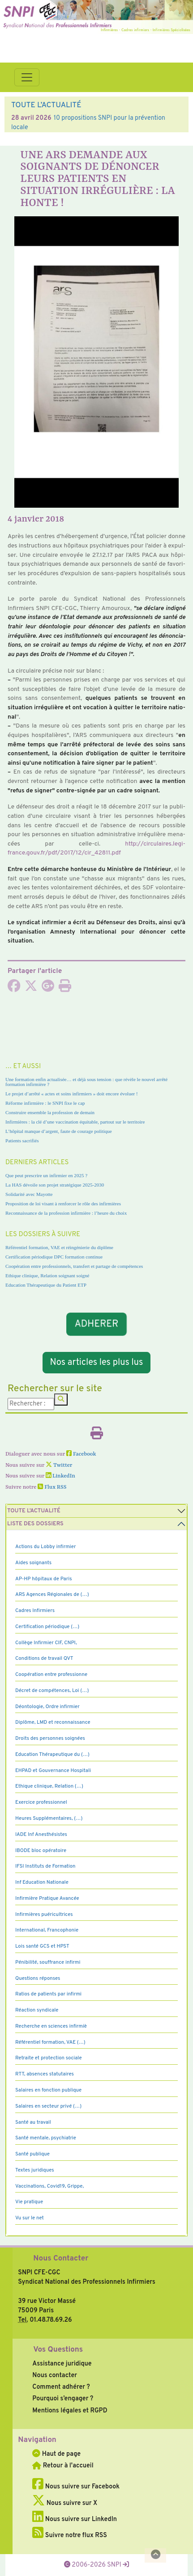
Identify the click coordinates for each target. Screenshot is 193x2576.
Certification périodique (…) (47, 1627)
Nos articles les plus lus (96, 1362)
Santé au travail (33, 2122)
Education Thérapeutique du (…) (52, 1754)
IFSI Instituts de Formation (45, 1866)
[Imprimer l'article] (65, 989)
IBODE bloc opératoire (40, 1851)
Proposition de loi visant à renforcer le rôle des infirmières (63, 1203)
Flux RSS (52, 1487)
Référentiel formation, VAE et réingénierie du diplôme (59, 1247)
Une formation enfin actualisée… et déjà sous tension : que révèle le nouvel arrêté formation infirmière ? (86, 1082)
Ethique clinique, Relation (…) (49, 1786)
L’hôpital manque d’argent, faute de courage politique (58, 1131)
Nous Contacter (60, 2259)
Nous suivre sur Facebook (76, 2487)
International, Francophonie (46, 1930)
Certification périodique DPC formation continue (54, 1256)
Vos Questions (58, 2350)
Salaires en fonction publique (48, 2090)
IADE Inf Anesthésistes (41, 1834)
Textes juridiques (34, 2170)
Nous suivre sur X (64, 2503)
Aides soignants (33, 1563)
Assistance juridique (61, 2364)
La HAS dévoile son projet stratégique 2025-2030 (54, 1184)
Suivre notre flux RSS (69, 2535)
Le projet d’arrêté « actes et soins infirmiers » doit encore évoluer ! (71, 1093)
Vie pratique (29, 2202)
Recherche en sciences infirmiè (51, 2026)
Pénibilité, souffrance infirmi (47, 1962)
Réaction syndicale (37, 2010)
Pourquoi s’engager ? (62, 2399)
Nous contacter (54, 2375)
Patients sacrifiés (22, 1140)
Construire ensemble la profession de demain (49, 1112)
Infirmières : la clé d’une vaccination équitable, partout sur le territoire (75, 1121)
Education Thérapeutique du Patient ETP (45, 1285)
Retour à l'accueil (62, 2466)
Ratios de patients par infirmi (48, 1994)
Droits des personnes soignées (50, 1738)
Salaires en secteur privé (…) (48, 2106)
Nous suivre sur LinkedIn (74, 2519)
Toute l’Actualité (33, 1511)
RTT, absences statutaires (44, 2074)
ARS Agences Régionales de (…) (52, 1594)
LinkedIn (60, 1476)
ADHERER (96, 1324)
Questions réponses (37, 1978)
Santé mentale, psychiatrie (45, 2138)
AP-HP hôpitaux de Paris (43, 1579)
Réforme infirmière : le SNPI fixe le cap (45, 1103)
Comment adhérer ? (61, 2387)
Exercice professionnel (41, 1802)
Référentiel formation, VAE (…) (50, 2042)
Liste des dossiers (35, 1524)
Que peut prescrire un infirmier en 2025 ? (46, 1175)
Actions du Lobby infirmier (45, 1547)
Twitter (59, 1465)
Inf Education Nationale (42, 1882)
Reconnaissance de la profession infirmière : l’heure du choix (66, 1213)
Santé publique (32, 2154)
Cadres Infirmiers (35, 1611)
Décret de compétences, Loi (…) (52, 1691)
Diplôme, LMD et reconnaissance (52, 1722)
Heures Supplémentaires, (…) (48, 1818)
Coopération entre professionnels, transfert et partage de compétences (74, 1266)
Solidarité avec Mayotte (29, 1194)
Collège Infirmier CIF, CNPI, (46, 1643)
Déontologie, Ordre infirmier (47, 1707)
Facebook (81, 1454)
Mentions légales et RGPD (69, 2411)
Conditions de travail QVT (44, 1658)
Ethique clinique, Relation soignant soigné (47, 1275)
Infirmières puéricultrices (44, 1914)
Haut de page (56, 2454)
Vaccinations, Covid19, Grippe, (49, 2186)
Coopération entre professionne (51, 1674)
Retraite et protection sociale (48, 2058)
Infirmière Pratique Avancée (47, 1898)
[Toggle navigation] (26, 77)
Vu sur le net (29, 2218)
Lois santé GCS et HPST (42, 1946)
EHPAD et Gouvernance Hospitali (53, 1771)
